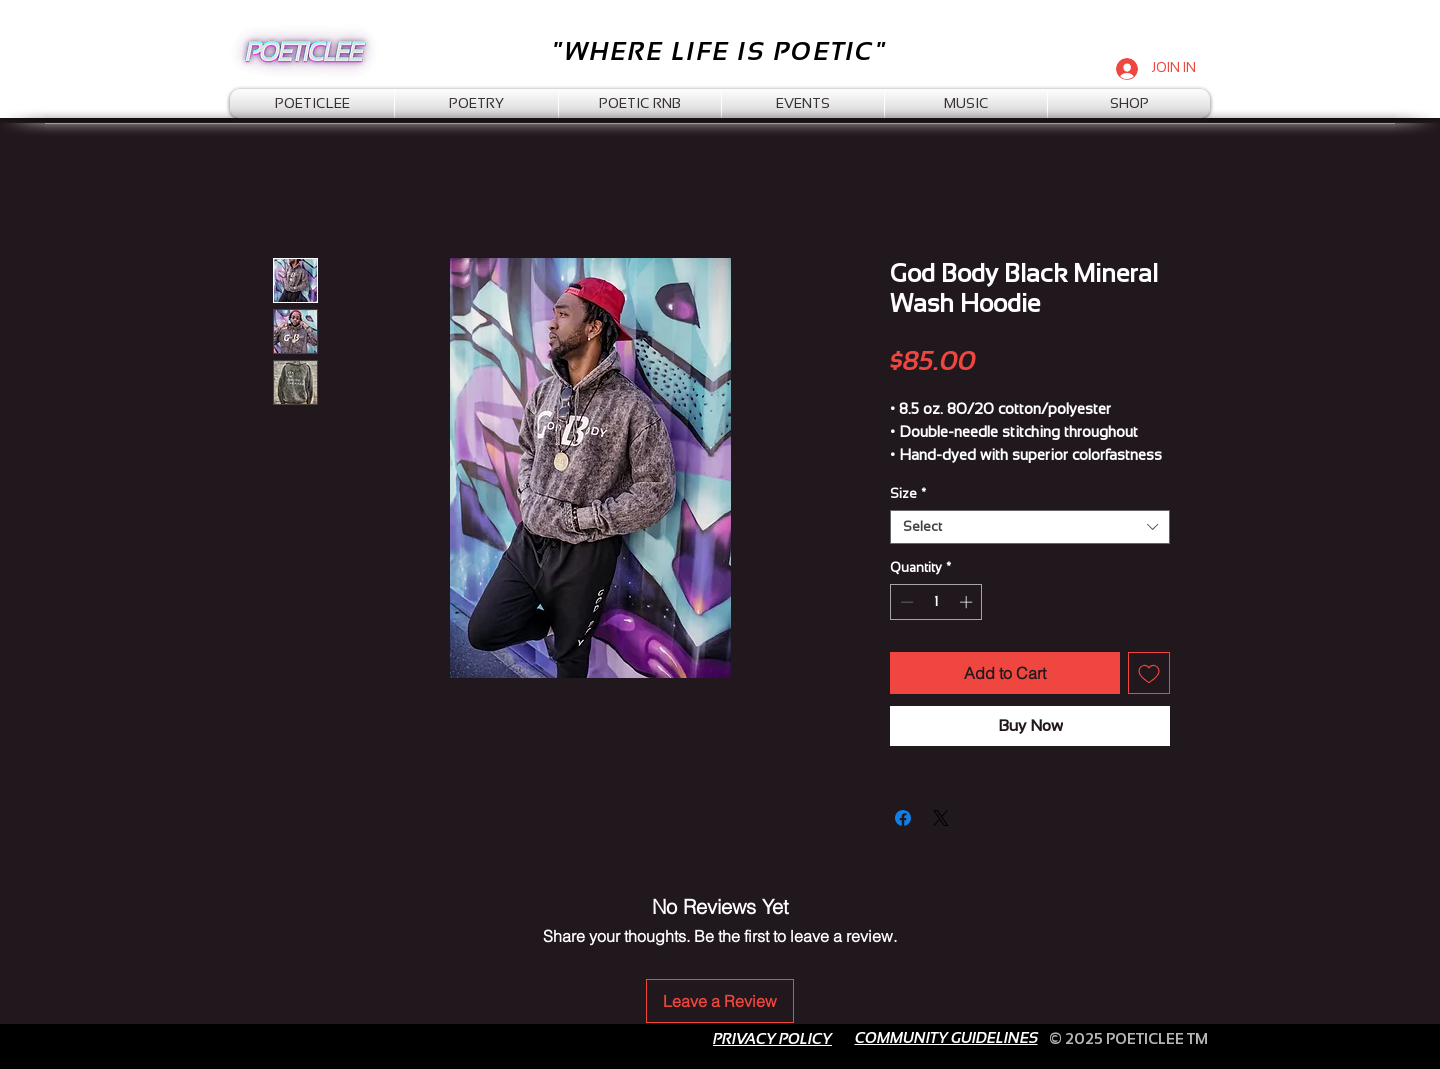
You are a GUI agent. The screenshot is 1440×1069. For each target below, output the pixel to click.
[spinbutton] (936, 602)
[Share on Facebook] (903, 818)
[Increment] (968, 602)
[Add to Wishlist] (1149, 673)
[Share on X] (941, 818)
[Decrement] (905, 602)
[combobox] (1030, 527)
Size (908, 493)
